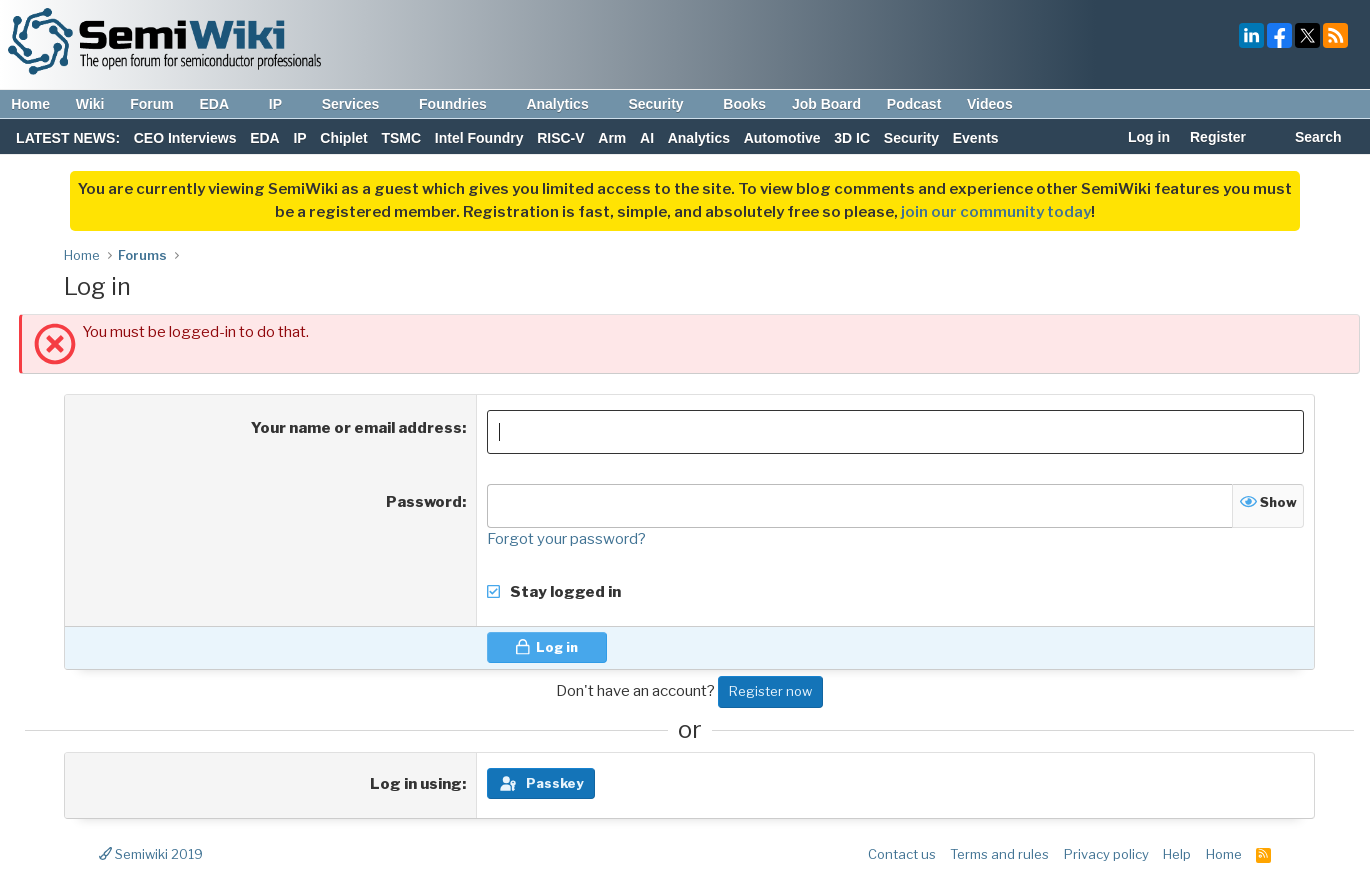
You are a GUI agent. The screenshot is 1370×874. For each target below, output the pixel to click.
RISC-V (560, 138)
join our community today (996, 212)
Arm (612, 138)
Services (360, 104)
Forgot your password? (566, 539)
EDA (223, 104)
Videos (990, 104)
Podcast (914, 104)
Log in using (416, 784)
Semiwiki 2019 (151, 854)
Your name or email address (356, 428)
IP (285, 104)
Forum (152, 104)
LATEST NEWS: (68, 138)
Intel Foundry (479, 138)
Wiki (90, 104)
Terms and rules (999, 854)
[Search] (1307, 139)
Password (424, 502)
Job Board (826, 104)
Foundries (462, 104)
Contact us (902, 854)
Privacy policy (1106, 854)
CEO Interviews (185, 138)
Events (976, 138)
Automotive (782, 138)
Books (744, 104)
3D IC (852, 138)
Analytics (566, 104)
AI (647, 138)
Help (1177, 854)
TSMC (401, 138)
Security (665, 104)
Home (30, 104)
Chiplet (343, 138)
